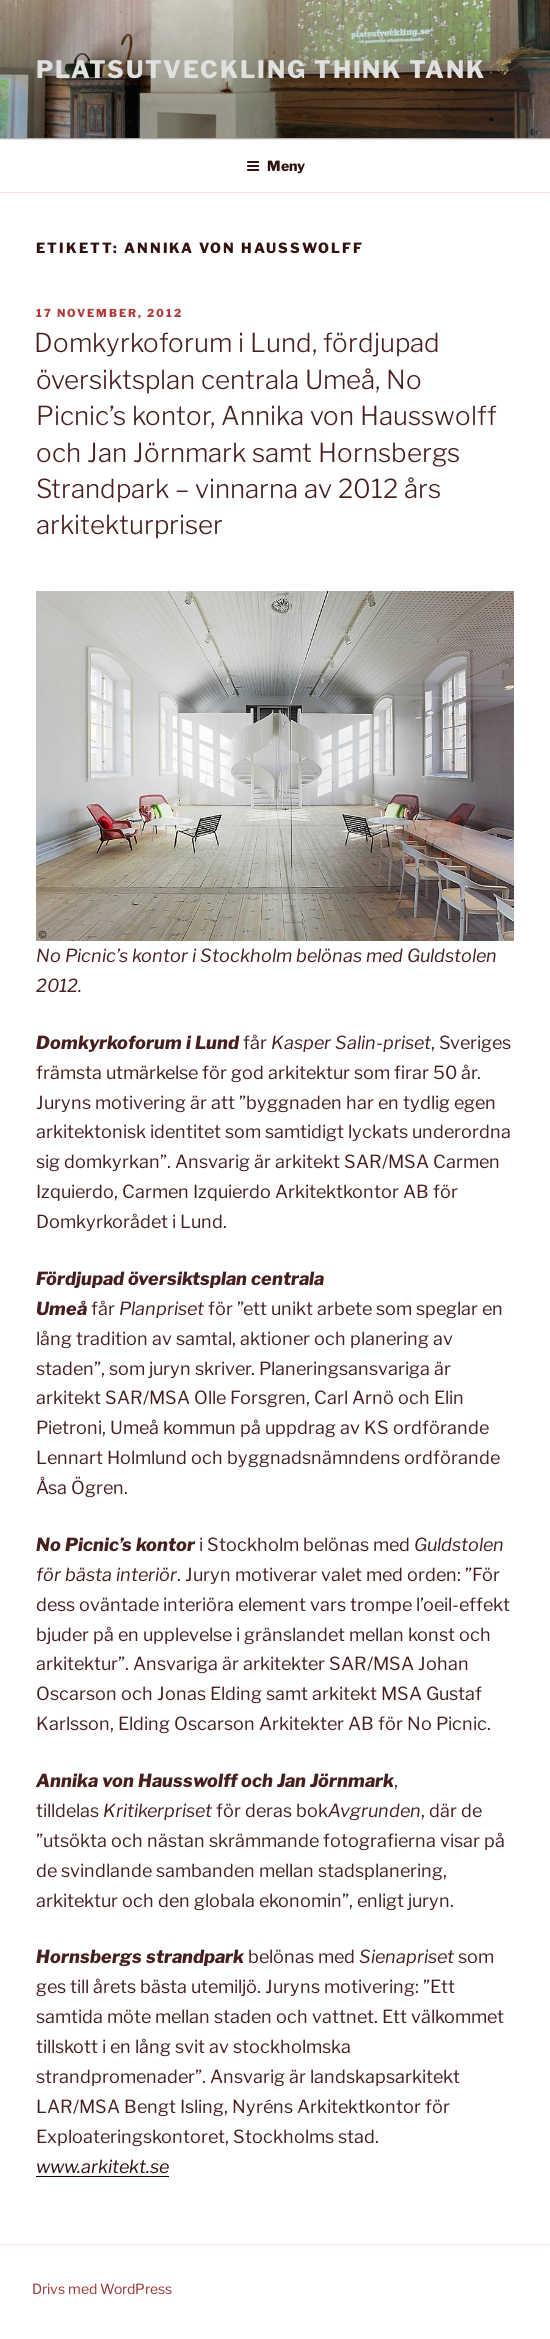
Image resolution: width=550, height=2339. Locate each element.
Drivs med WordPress (102, 2288)
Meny (275, 165)
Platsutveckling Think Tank (261, 69)
